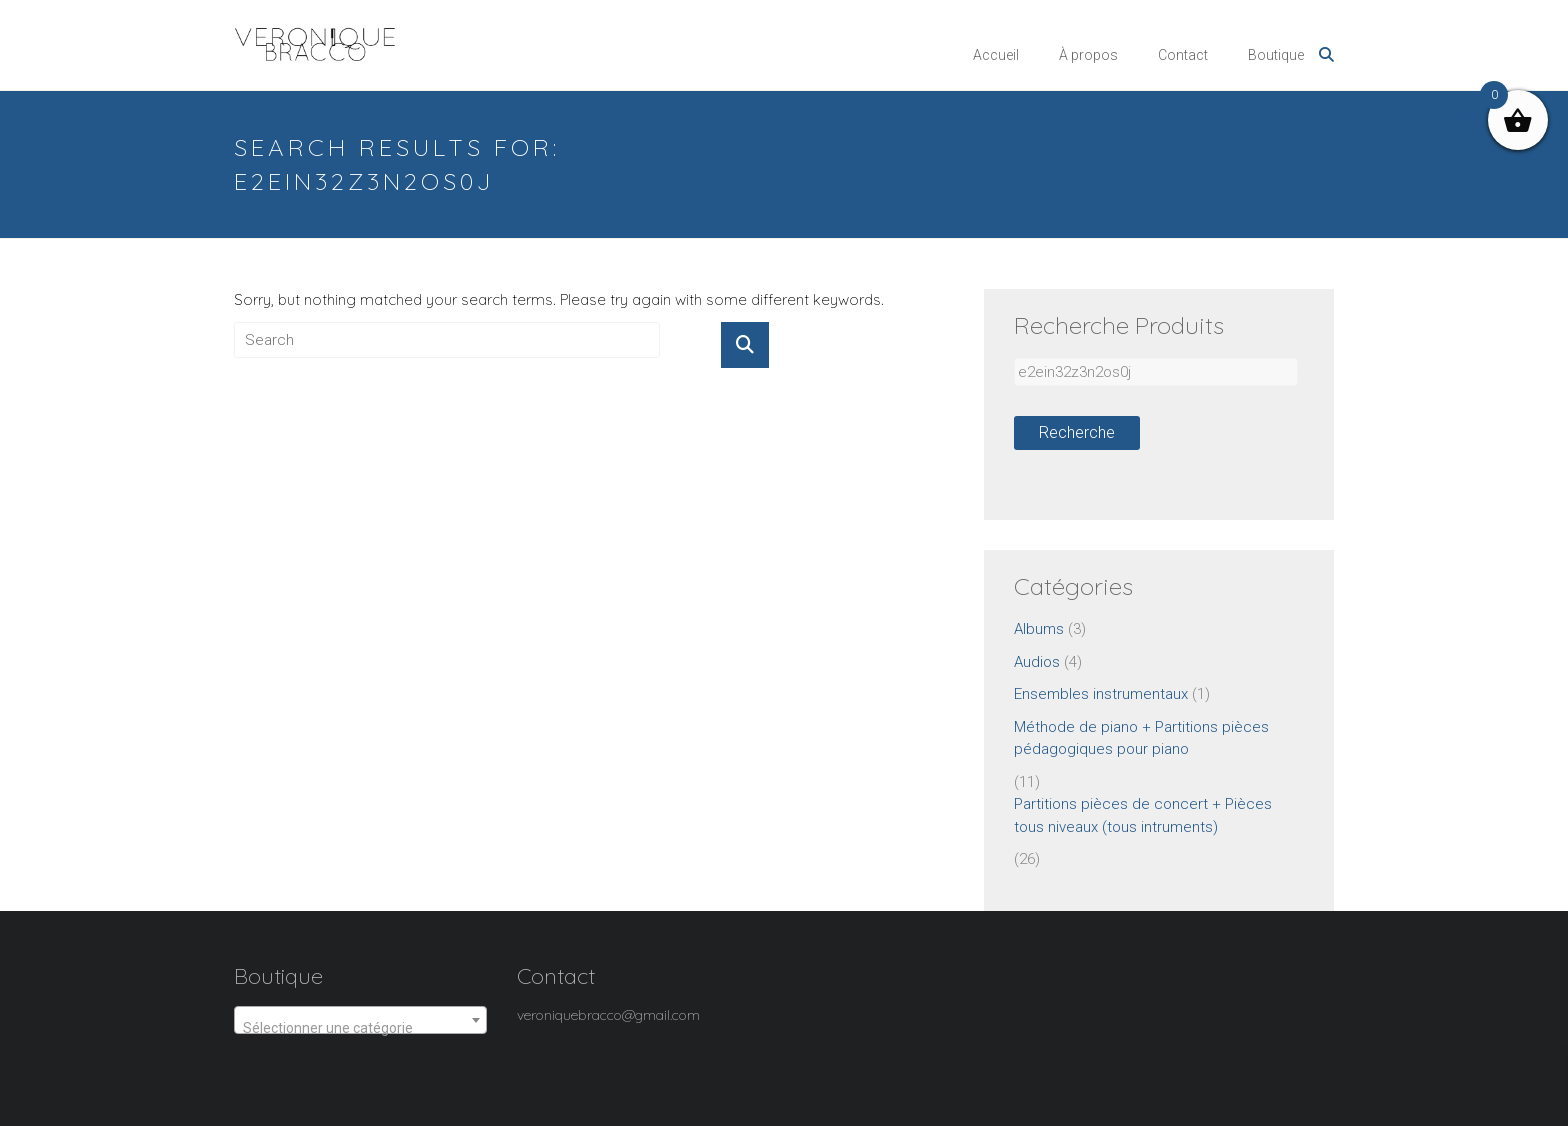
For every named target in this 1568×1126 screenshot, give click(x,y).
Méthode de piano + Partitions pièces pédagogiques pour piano (1141, 738)
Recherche (1077, 432)
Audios (1037, 662)
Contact (1183, 55)
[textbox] (360, 1028)
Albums (1039, 629)
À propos (1088, 55)
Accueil (996, 55)
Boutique (1276, 55)
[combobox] (360, 1020)
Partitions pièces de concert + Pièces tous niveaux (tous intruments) (1143, 815)
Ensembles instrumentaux (1101, 694)
